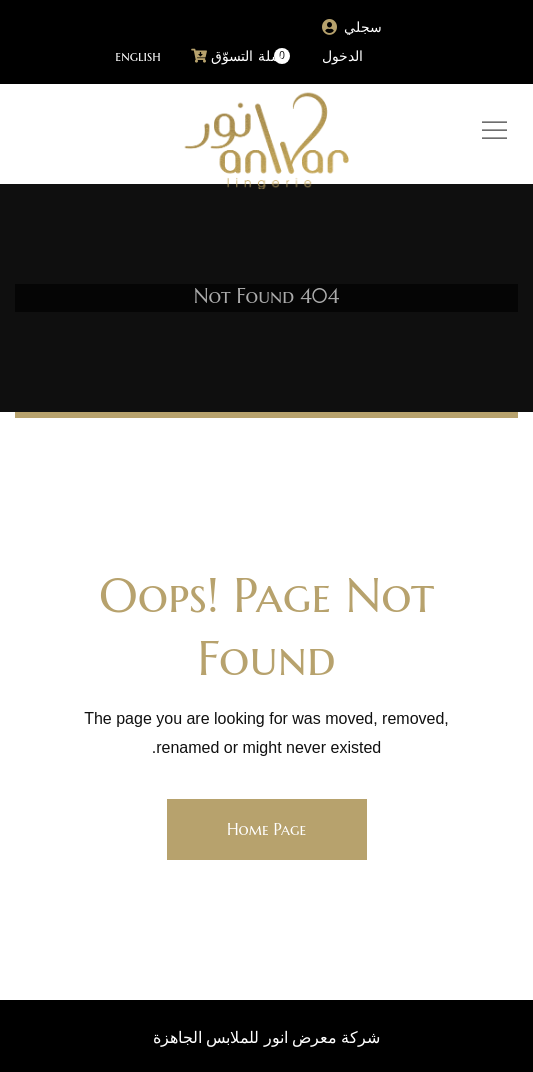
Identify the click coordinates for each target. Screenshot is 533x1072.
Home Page (266, 829)
